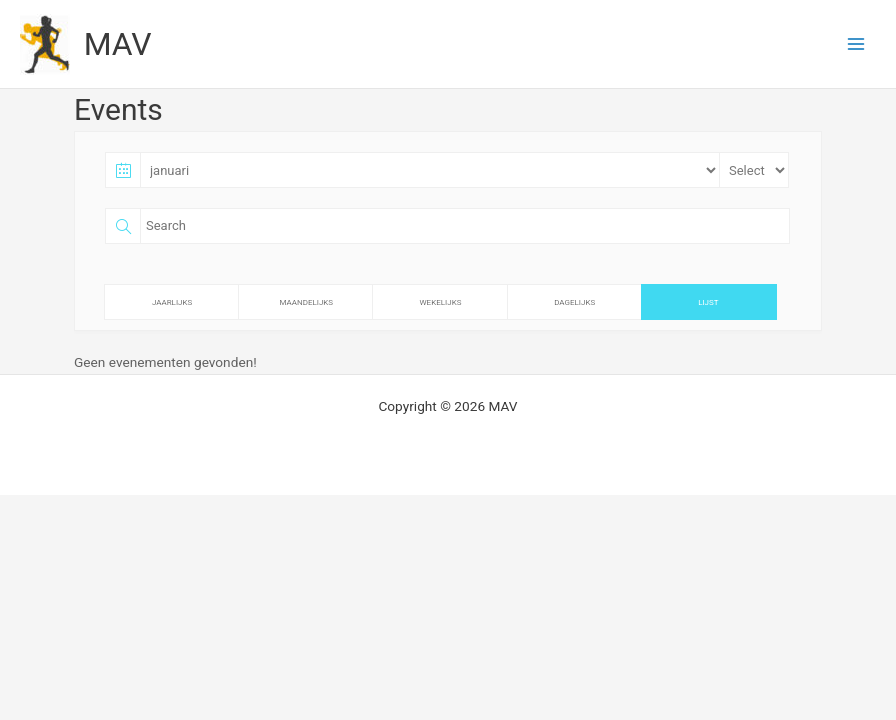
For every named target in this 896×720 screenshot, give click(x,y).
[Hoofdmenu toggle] (856, 44)
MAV (118, 44)
